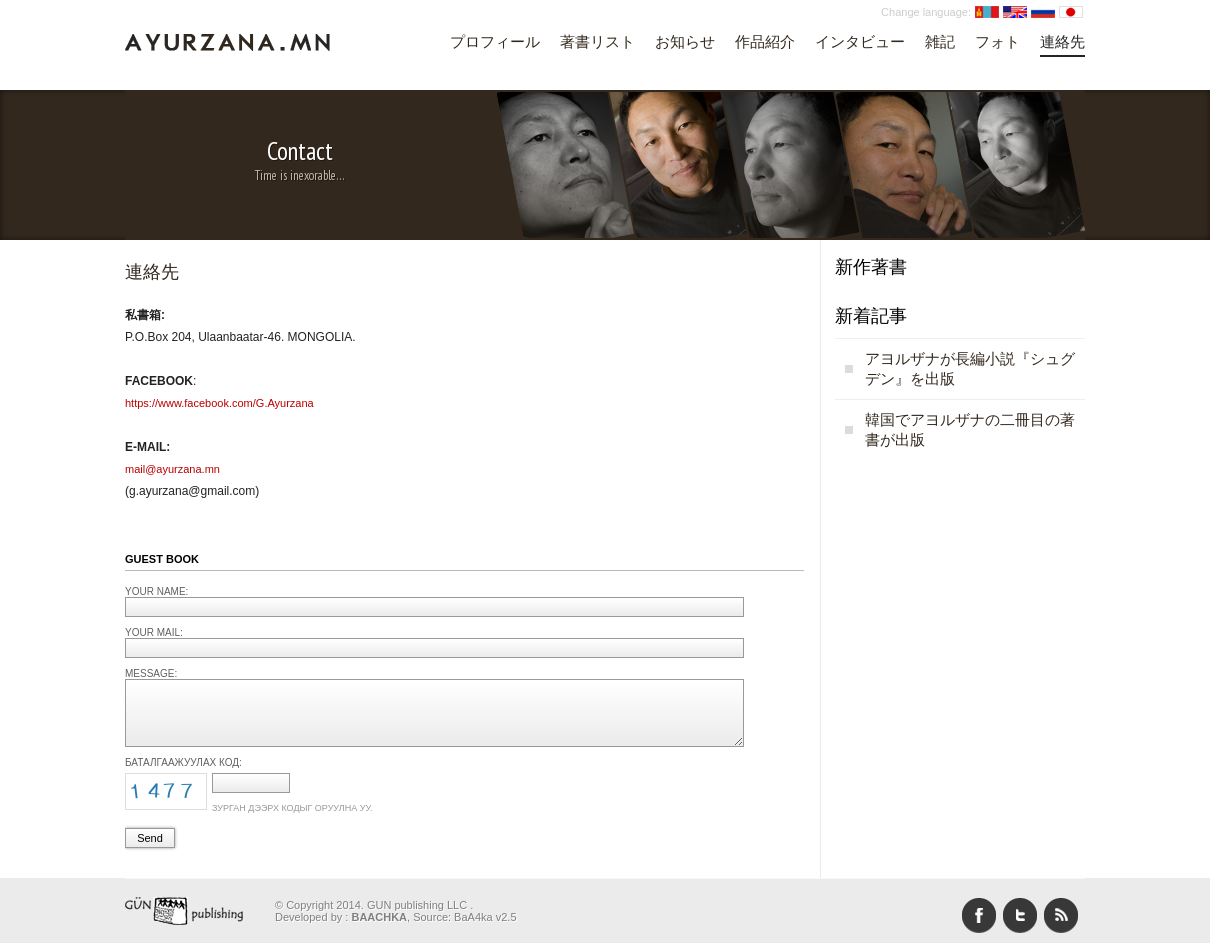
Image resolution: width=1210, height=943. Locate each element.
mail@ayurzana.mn (172, 469)
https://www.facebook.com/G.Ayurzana (219, 403)
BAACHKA (379, 917)
